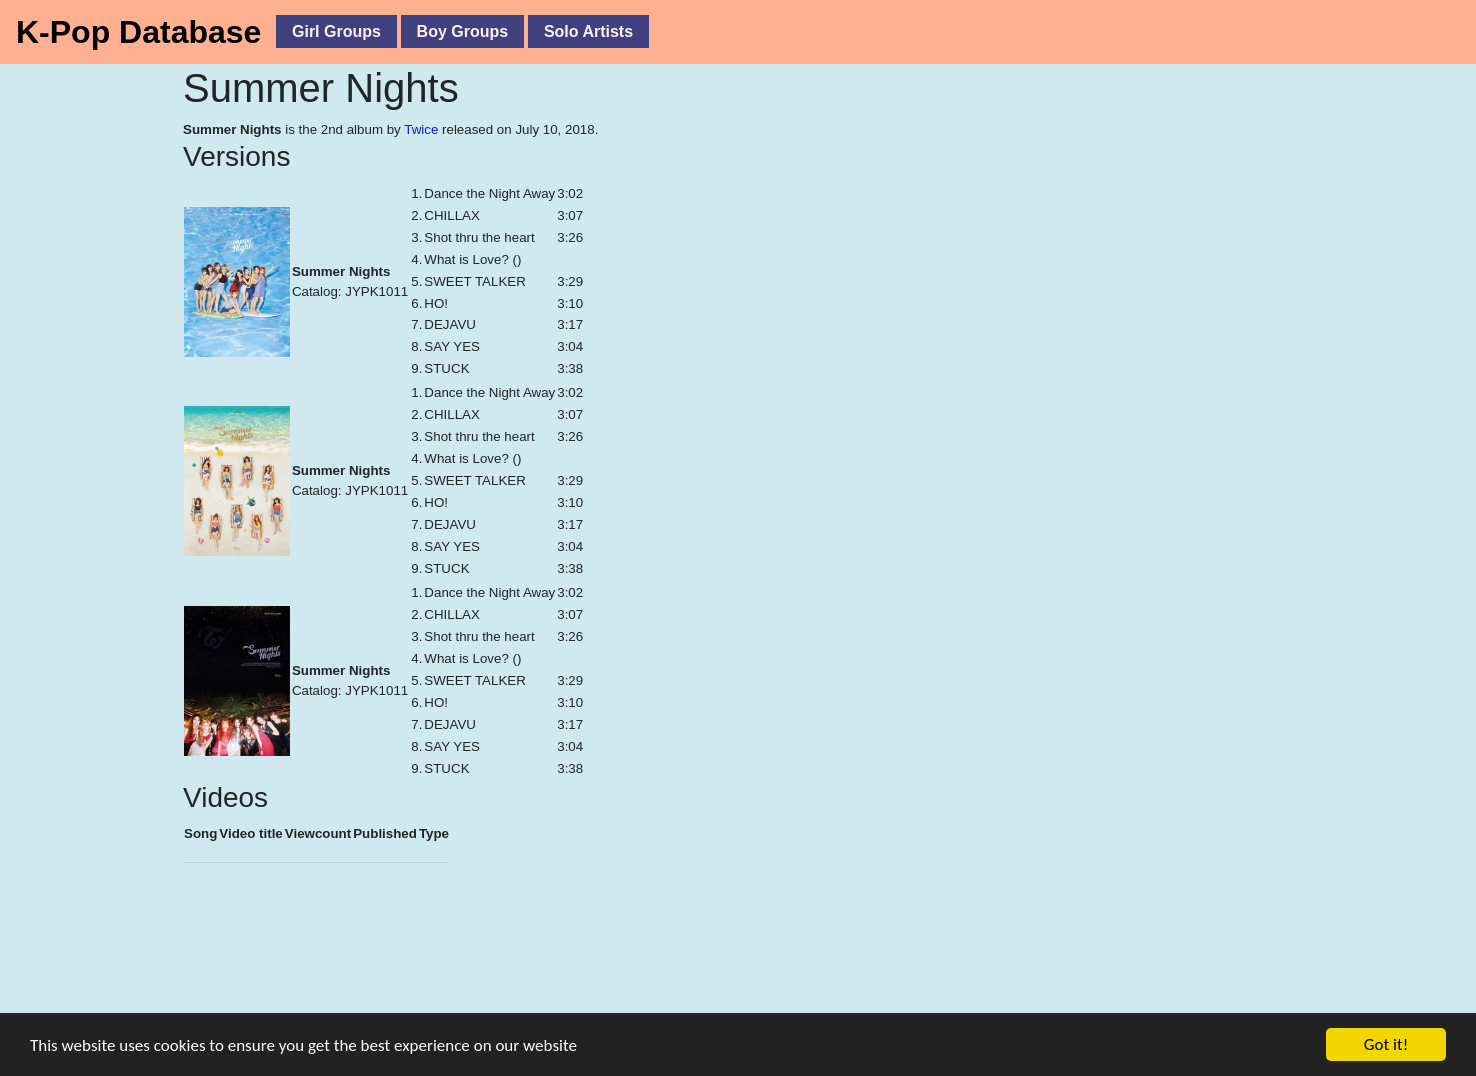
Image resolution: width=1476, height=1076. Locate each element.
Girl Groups (336, 31)
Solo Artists (588, 31)
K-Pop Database (138, 32)
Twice (421, 129)
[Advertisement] (450, 985)
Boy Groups (463, 31)
